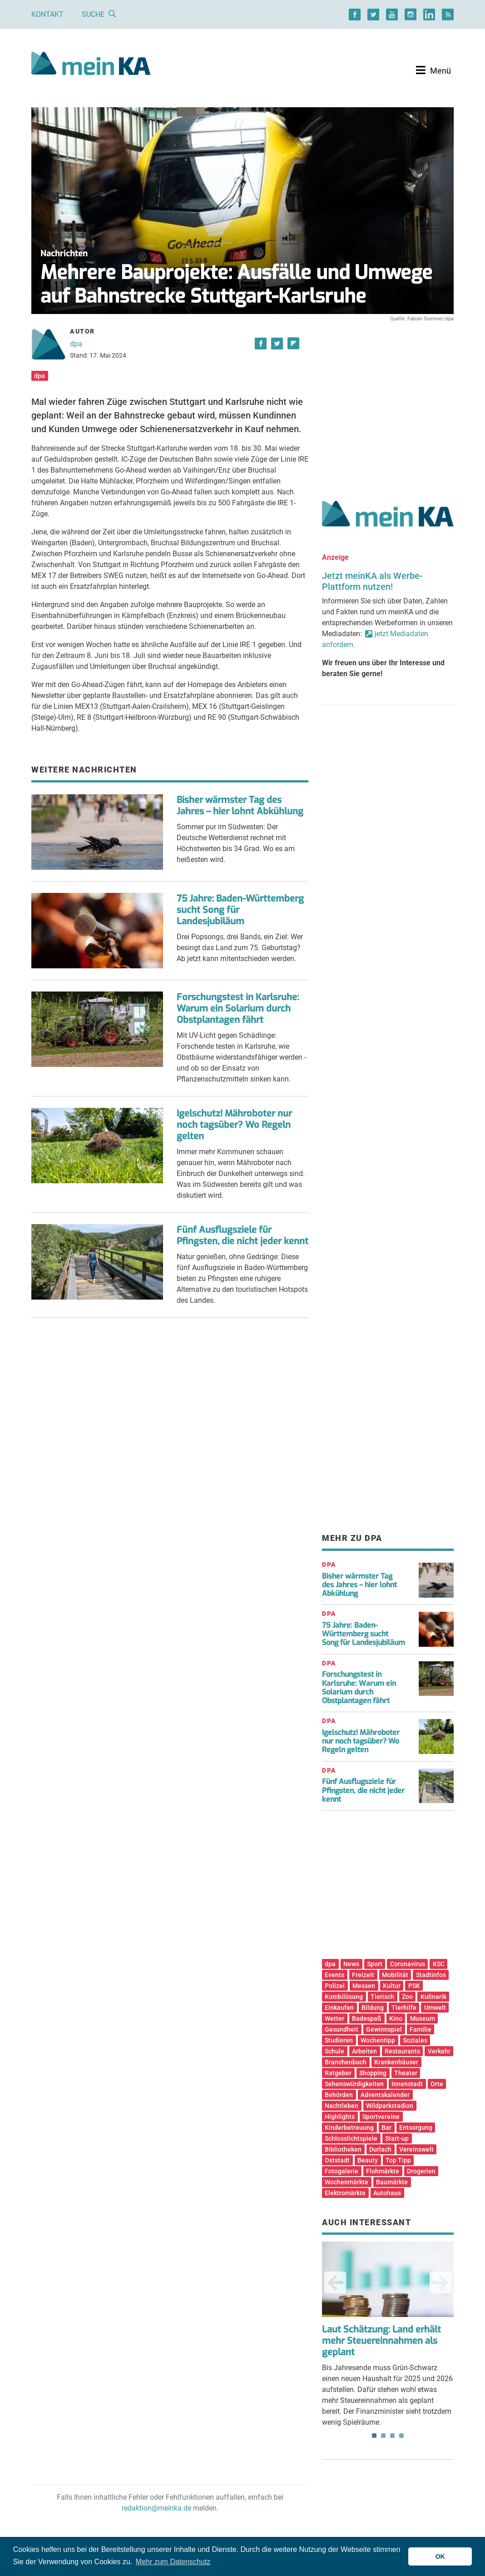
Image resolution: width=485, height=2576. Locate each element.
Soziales (415, 2040)
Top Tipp (398, 2160)
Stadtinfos (431, 1974)
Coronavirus (407, 1964)
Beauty (367, 2160)
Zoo (407, 1996)
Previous (335, 2282)
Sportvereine (381, 2116)
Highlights (340, 2116)
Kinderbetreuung (349, 2127)
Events (334, 1974)
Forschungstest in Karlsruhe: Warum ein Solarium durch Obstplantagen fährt (238, 1008)
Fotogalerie (341, 2171)
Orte (437, 2084)
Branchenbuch (345, 2062)
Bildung (372, 2007)
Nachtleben (341, 2105)
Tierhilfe (403, 2007)
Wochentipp (378, 2040)
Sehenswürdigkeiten (354, 2084)
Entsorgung (415, 2127)
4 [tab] (401, 2435)
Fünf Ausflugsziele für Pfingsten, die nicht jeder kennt (242, 1235)
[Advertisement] (388, 401)
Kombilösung (344, 1996)
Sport (374, 1964)
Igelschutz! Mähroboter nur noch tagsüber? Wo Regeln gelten (234, 1124)
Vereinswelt (416, 2149)
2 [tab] (383, 2435)
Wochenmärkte (346, 2182)
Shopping (372, 2073)
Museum (422, 2018)
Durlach (380, 2149)
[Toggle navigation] (433, 70)
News (351, 1964)
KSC (439, 1964)
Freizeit (363, 1974)
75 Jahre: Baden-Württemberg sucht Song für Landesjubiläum (363, 1633)
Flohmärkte (382, 2171)
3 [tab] (392, 2435)
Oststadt (337, 2160)
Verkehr (439, 2051)
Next (440, 2282)
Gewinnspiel (384, 2029)
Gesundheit (341, 2029)
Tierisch (382, 1996)
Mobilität (395, 1974)
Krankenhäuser (396, 2062)
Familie (420, 2029)
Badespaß (366, 2018)
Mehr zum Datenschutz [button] (173, 2562)
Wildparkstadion (389, 2105)
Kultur (392, 1985)
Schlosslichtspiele (351, 2138)
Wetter (334, 2018)
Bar (386, 2127)
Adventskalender (385, 2094)
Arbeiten (364, 2051)
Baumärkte (392, 2182)
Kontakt (47, 14)
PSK (414, 1985)
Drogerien (421, 2171)
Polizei (335, 1985)
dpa (76, 343)
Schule (334, 2051)
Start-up (397, 2138)
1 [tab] (374, 2435)
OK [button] (440, 2556)
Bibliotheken (343, 2149)
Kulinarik (433, 1996)
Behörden (339, 2094)
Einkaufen (339, 2007)
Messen (363, 1985)
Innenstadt (407, 2084)
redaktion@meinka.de (156, 2508)
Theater (405, 2073)
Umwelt (435, 2007)
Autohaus (387, 2193)
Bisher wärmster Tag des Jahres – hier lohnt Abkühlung (240, 805)
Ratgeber (338, 2073)
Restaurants (402, 2051)
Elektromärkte (345, 2193)
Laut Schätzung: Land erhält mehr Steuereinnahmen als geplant (381, 2340)
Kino (395, 2018)
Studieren (339, 2040)
